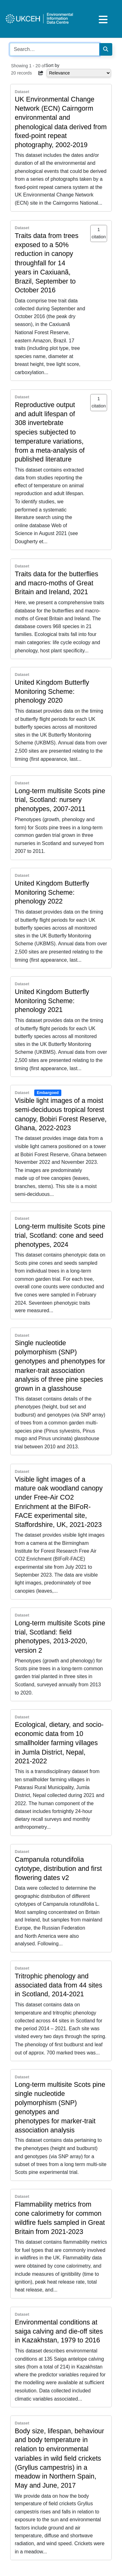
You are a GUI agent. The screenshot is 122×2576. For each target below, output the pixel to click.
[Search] (105, 49)
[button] (41, 73)
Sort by (52, 65)
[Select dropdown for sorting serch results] (79, 73)
